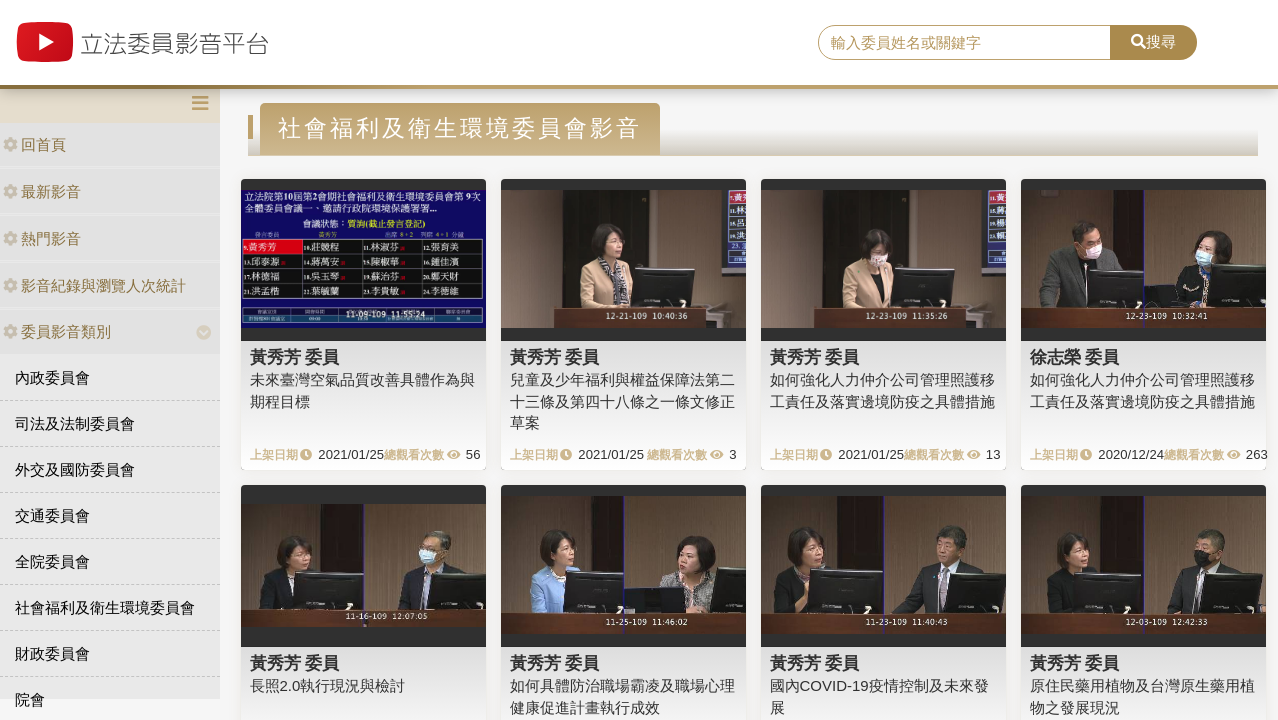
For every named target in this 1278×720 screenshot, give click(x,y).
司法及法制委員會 (75, 423)
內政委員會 (52, 377)
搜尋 (1153, 41)
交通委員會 (52, 515)
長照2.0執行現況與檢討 (328, 685)
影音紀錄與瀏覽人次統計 (94, 285)
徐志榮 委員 (1075, 357)
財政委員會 (52, 653)
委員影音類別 (57, 331)
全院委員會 (52, 561)
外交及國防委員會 (75, 469)
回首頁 (34, 144)
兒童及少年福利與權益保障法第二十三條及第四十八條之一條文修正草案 (622, 401)
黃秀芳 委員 (295, 357)
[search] (964, 43)
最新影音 (42, 191)
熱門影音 (42, 238)
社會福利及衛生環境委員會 (105, 607)
